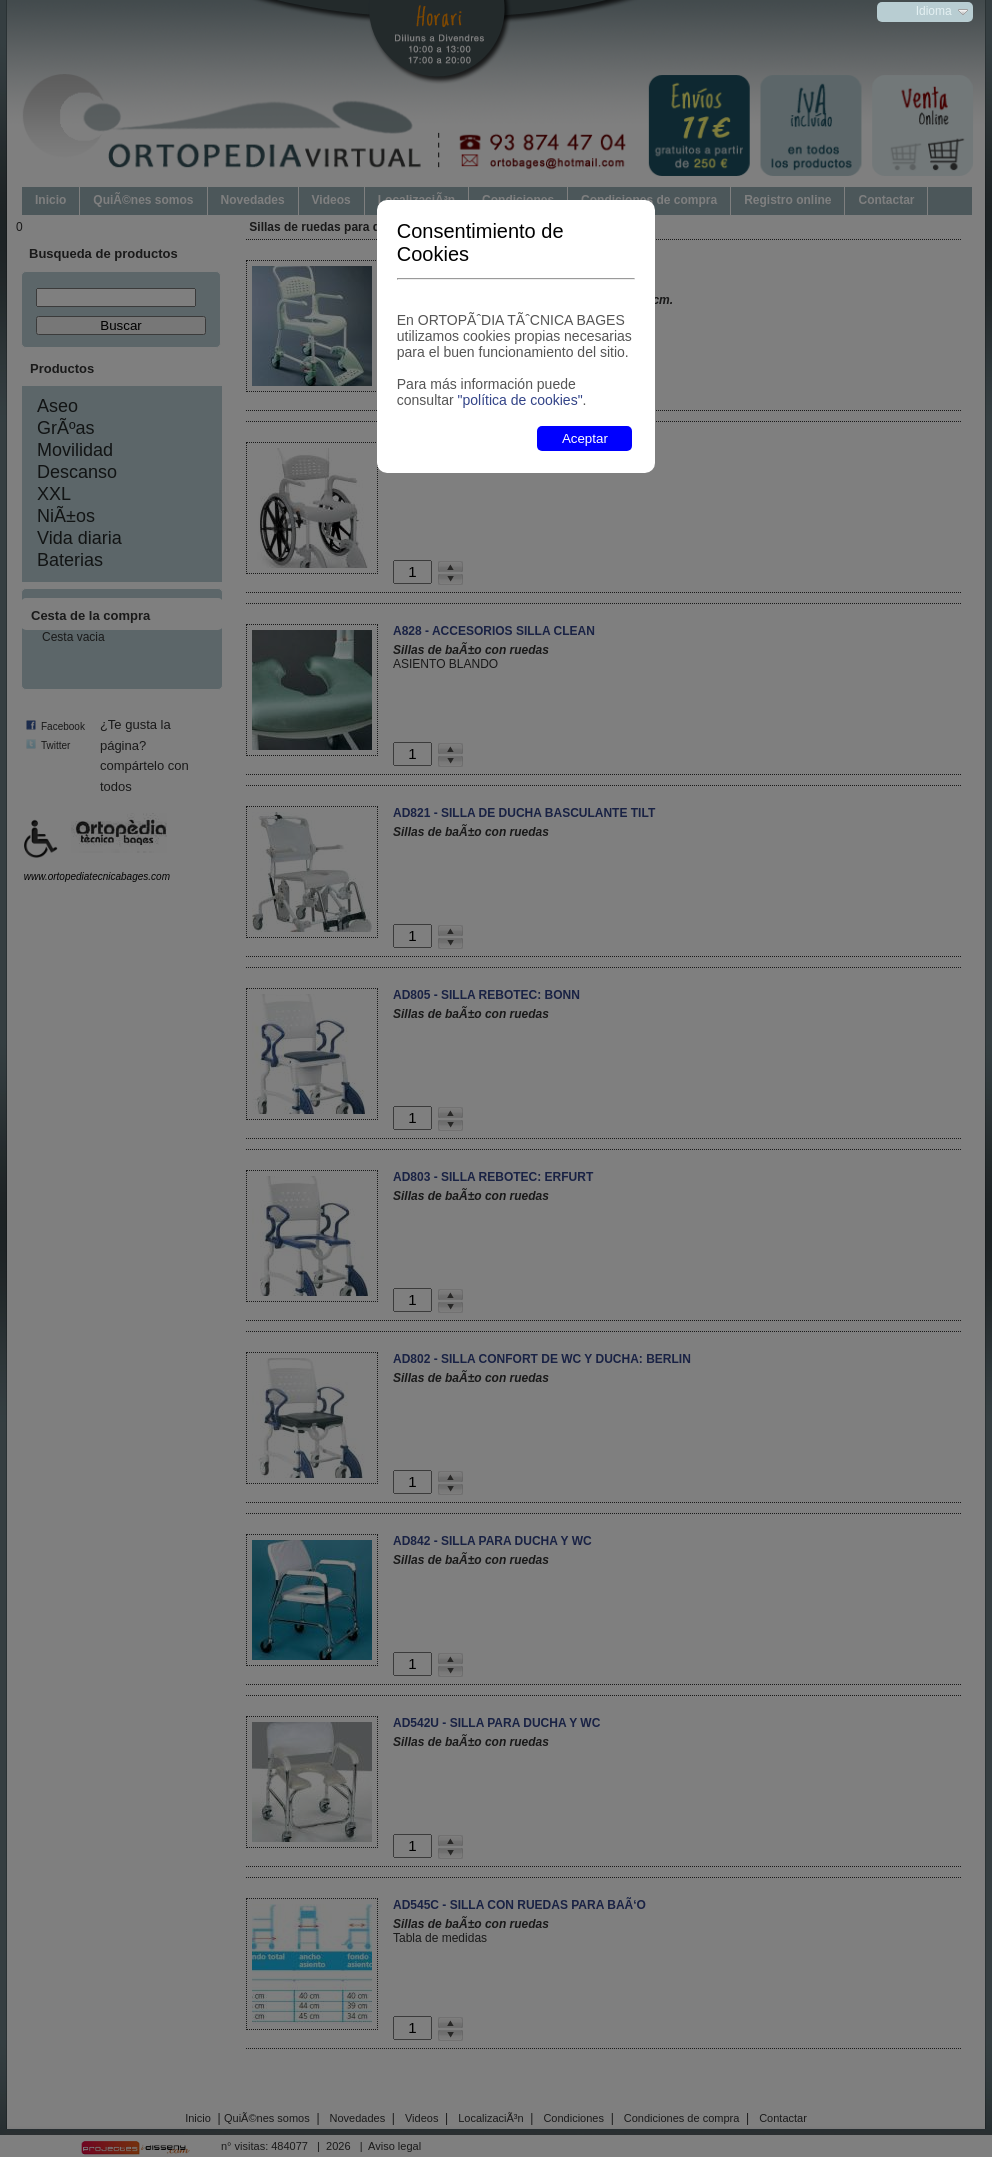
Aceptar (585, 438)
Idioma (934, 11)
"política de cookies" (519, 400)
